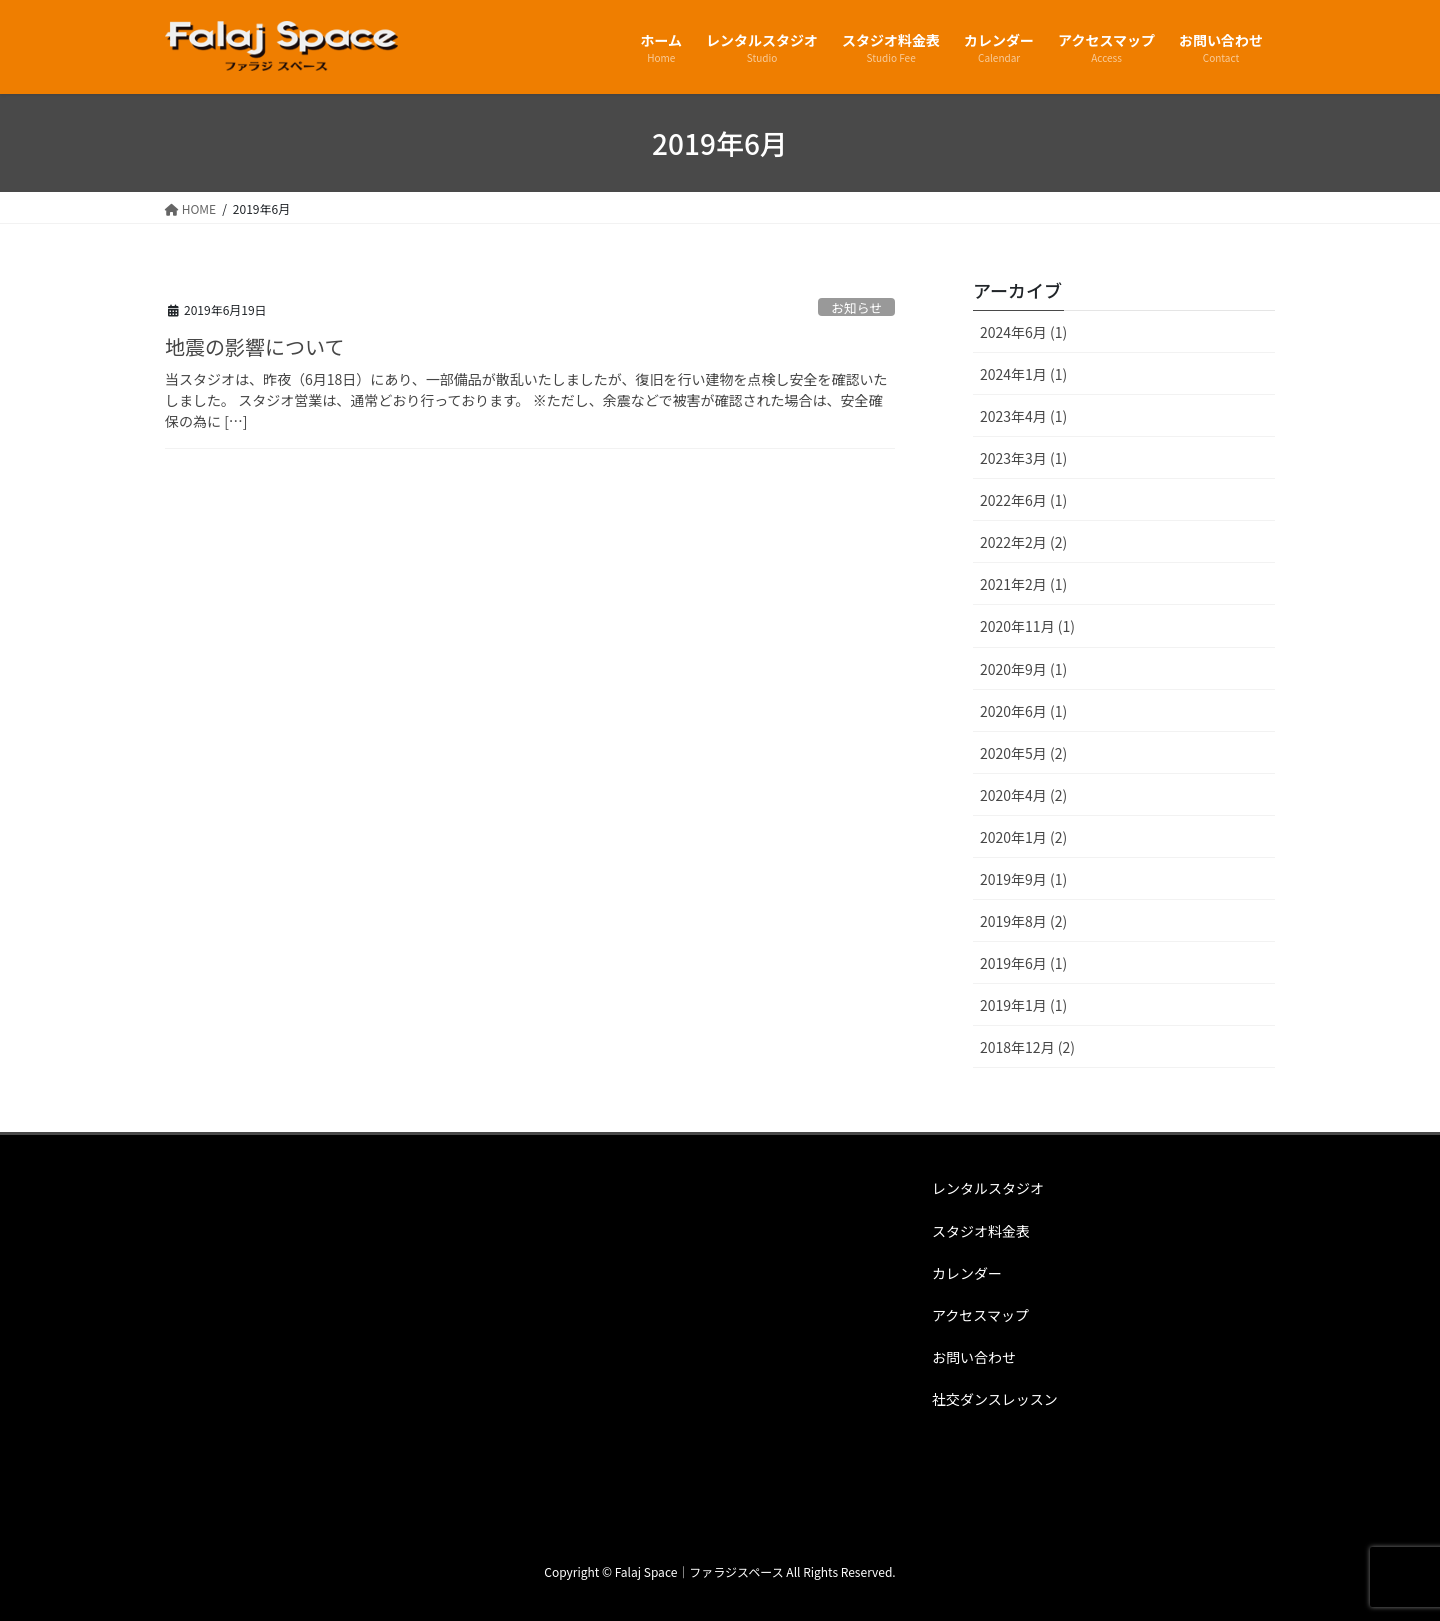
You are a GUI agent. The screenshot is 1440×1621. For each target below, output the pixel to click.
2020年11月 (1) (1027, 626)
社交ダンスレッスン (995, 1399)
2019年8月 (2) (1023, 921)
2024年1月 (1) (1023, 374)
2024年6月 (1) (1023, 332)
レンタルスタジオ (988, 1188)
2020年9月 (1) (1023, 669)
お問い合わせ (974, 1357)
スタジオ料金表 (981, 1231)
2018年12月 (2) (1027, 1047)
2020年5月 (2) (1023, 753)
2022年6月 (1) (1023, 500)
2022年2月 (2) (1023, 542)
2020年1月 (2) (1023, 837)
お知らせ (856, 307)
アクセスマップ (980, 1315)
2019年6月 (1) (1023, 963)
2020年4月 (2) (1023, 795)
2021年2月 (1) (1023, 584)
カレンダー (967, 1273)
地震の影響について (254, 346)
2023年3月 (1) (1023, 458)
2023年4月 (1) (1023, 416)
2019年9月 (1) (1023, 879)
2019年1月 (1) (1023, 1005)
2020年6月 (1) (1023, 711)
